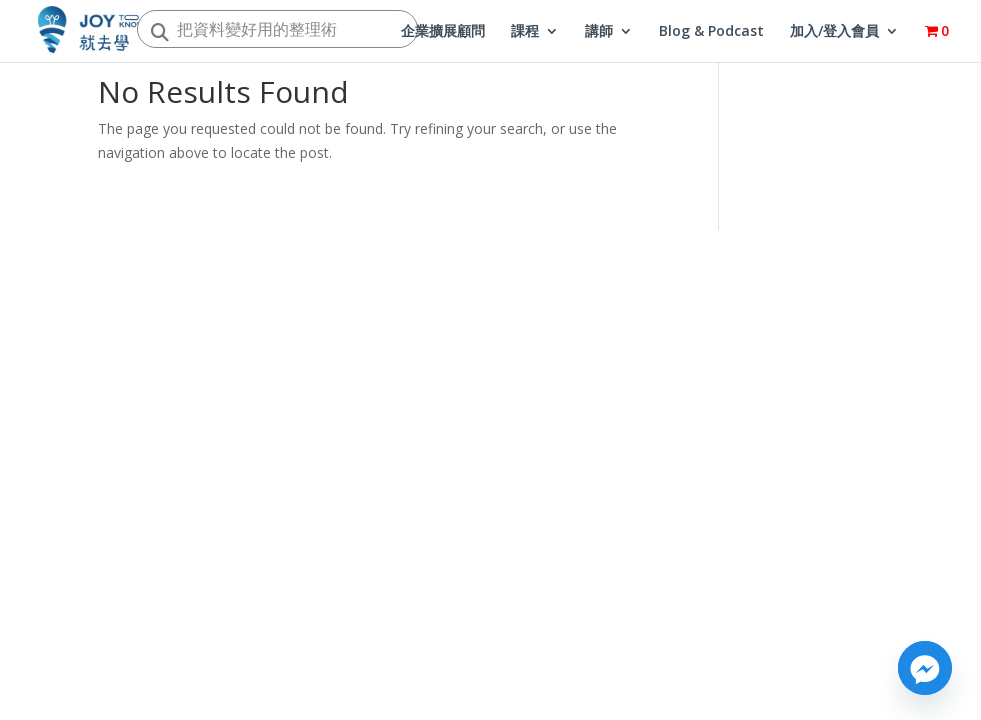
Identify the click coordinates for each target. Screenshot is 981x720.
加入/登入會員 (834, 32)
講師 (599, 32)
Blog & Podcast (711, 32)
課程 (525, 32)
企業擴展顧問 (443, 32)
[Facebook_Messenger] (925, 668)
